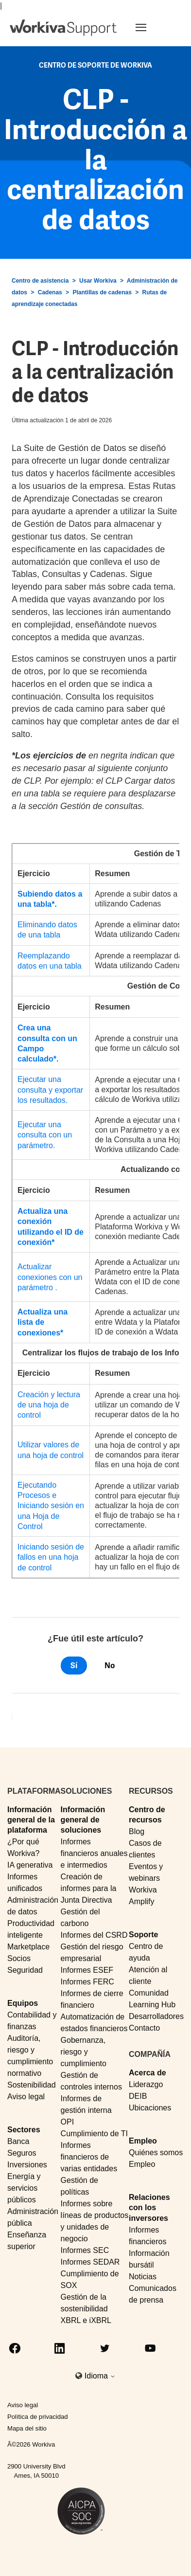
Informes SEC (85, 2250)
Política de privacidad (37, 2416)
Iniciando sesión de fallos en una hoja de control (50, 1557)
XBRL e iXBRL (86, 2320)
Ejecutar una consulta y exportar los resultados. (50, 1089)
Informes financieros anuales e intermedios (94, 1853)
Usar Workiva (97, 280)
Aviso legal (26, 2096)
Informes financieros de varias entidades (89, 2157)
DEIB (138, 2096)
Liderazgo (146, 2084)
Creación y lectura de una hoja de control (48, 1405)
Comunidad (149, 1993)
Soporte (143, 1934)
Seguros (21, 2153)
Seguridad (25, 1970)
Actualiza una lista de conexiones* (42, 1322)
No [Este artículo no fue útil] (109, 1665)
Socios (19, 1958)
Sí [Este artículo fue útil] (73, 1665)
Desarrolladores (156, 2016)
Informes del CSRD (94, 1935)
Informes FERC (87, 1982)
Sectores (23, 2130)
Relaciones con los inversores (149, 2207)
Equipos (22, 2003)
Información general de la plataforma (31, 1820)
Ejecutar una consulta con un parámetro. (44, 1135)
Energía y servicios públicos (23, 2188)
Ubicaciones (150, 2108)
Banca (18, 2141)
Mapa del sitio (27, 2428)
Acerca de (147, 2073)
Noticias (142, 2276)
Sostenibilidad (31, 2085)
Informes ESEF (87, 1970)
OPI (67, 2122)
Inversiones (27, 2165)
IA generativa (29, 1865)
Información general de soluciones (83, 1820)
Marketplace (28, 1947)
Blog (136, 1831)
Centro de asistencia (40, 280)
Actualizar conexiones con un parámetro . (49, 1277)
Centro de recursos (147, 1814)
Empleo (143, 2141)
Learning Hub (152, 2004)
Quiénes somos (156, 2152)
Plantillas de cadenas (101, 292)
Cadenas (50, 292)
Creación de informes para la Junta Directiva (89, 1888)
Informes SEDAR (90, 2262)
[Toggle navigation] (153, 27)
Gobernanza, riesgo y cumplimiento (83, 2052)
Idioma (100, 2376)
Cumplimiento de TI (94, 2133)
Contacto (144, 2028)
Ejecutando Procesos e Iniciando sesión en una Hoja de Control (50, 1506)
